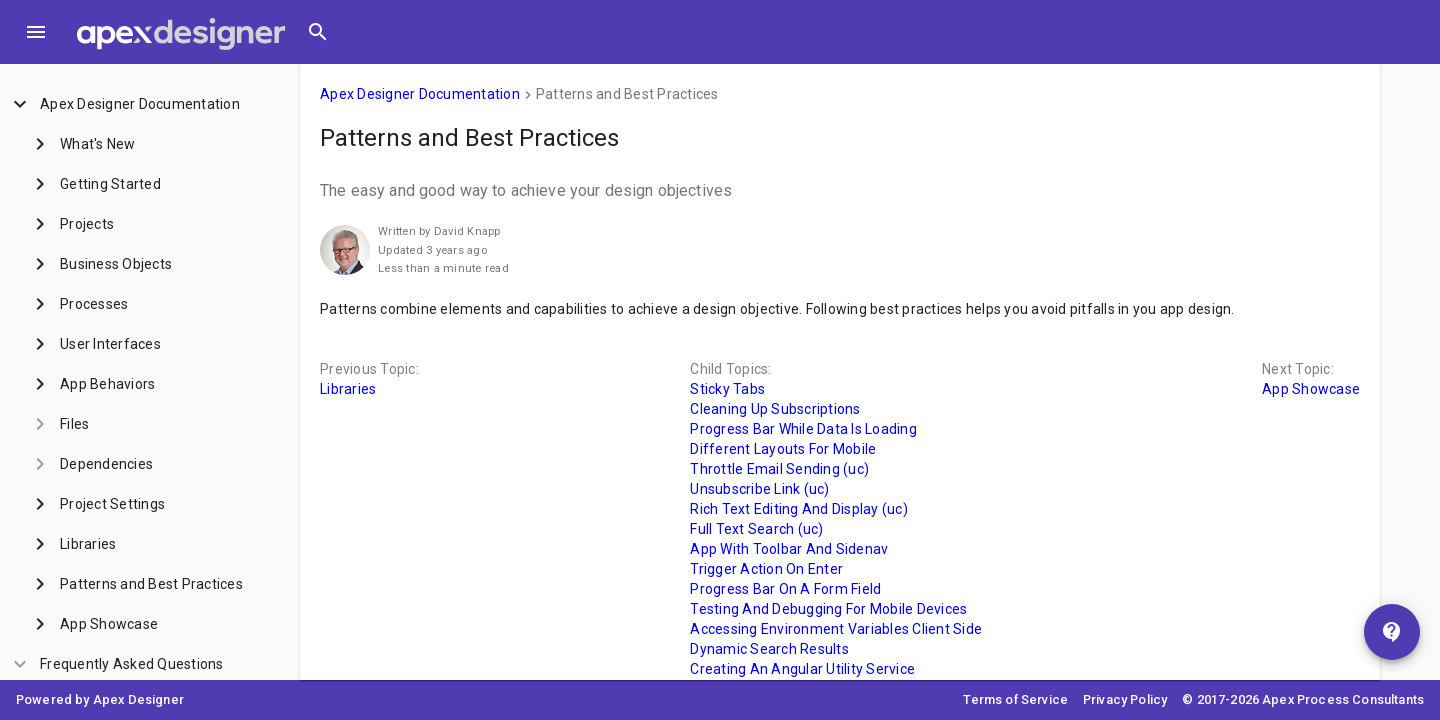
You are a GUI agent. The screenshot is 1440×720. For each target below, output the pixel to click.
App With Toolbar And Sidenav (789, 549)
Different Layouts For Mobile (783, 449)
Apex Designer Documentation (420, 94)
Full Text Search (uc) (756, 529)
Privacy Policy (1125, 699)
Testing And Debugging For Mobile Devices (828, 609)
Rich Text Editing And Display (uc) (799, 509)
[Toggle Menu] (36, 32)
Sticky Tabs (727, 389)
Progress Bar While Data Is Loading (803, 429)
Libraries (348, 389)
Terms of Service (1015, 699)
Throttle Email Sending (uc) (779, 469)
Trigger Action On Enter (766, 569)
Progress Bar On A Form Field (785, 589)
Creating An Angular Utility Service (802, 669)
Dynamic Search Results (769, 649)
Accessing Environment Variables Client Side (836, 629)
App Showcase (1311, 389)
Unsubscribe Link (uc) (759, 489)
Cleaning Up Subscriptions (775, 409)
